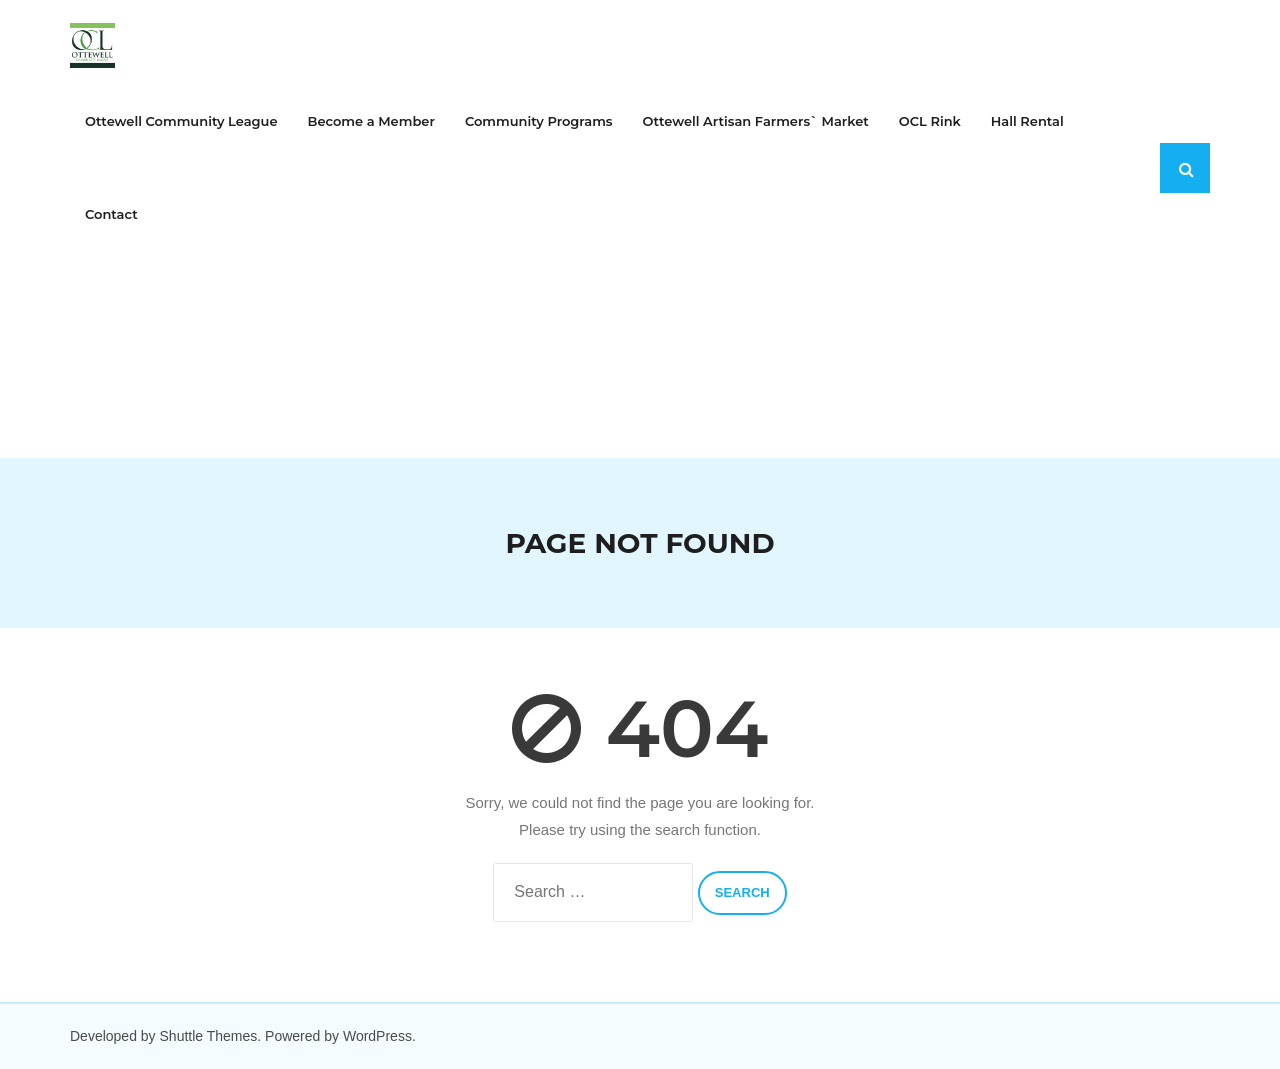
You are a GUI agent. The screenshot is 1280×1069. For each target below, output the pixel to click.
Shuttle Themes (209, 1036)
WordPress (377, 1036)
